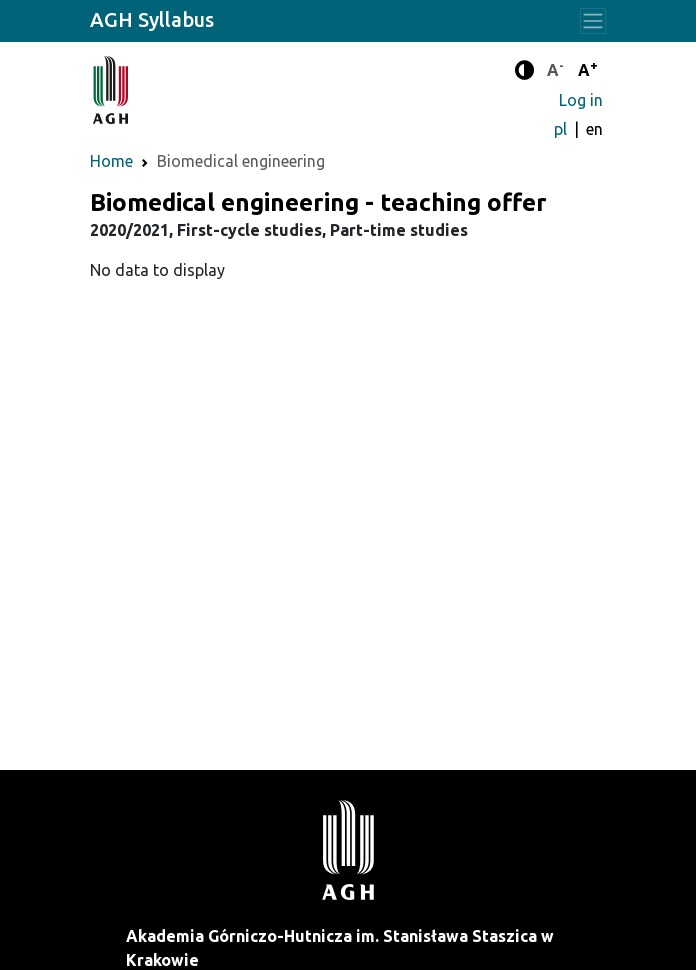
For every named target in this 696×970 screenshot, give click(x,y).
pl (562, 129)
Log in (581, 100)
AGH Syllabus (152, 19)
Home (111, 161)
